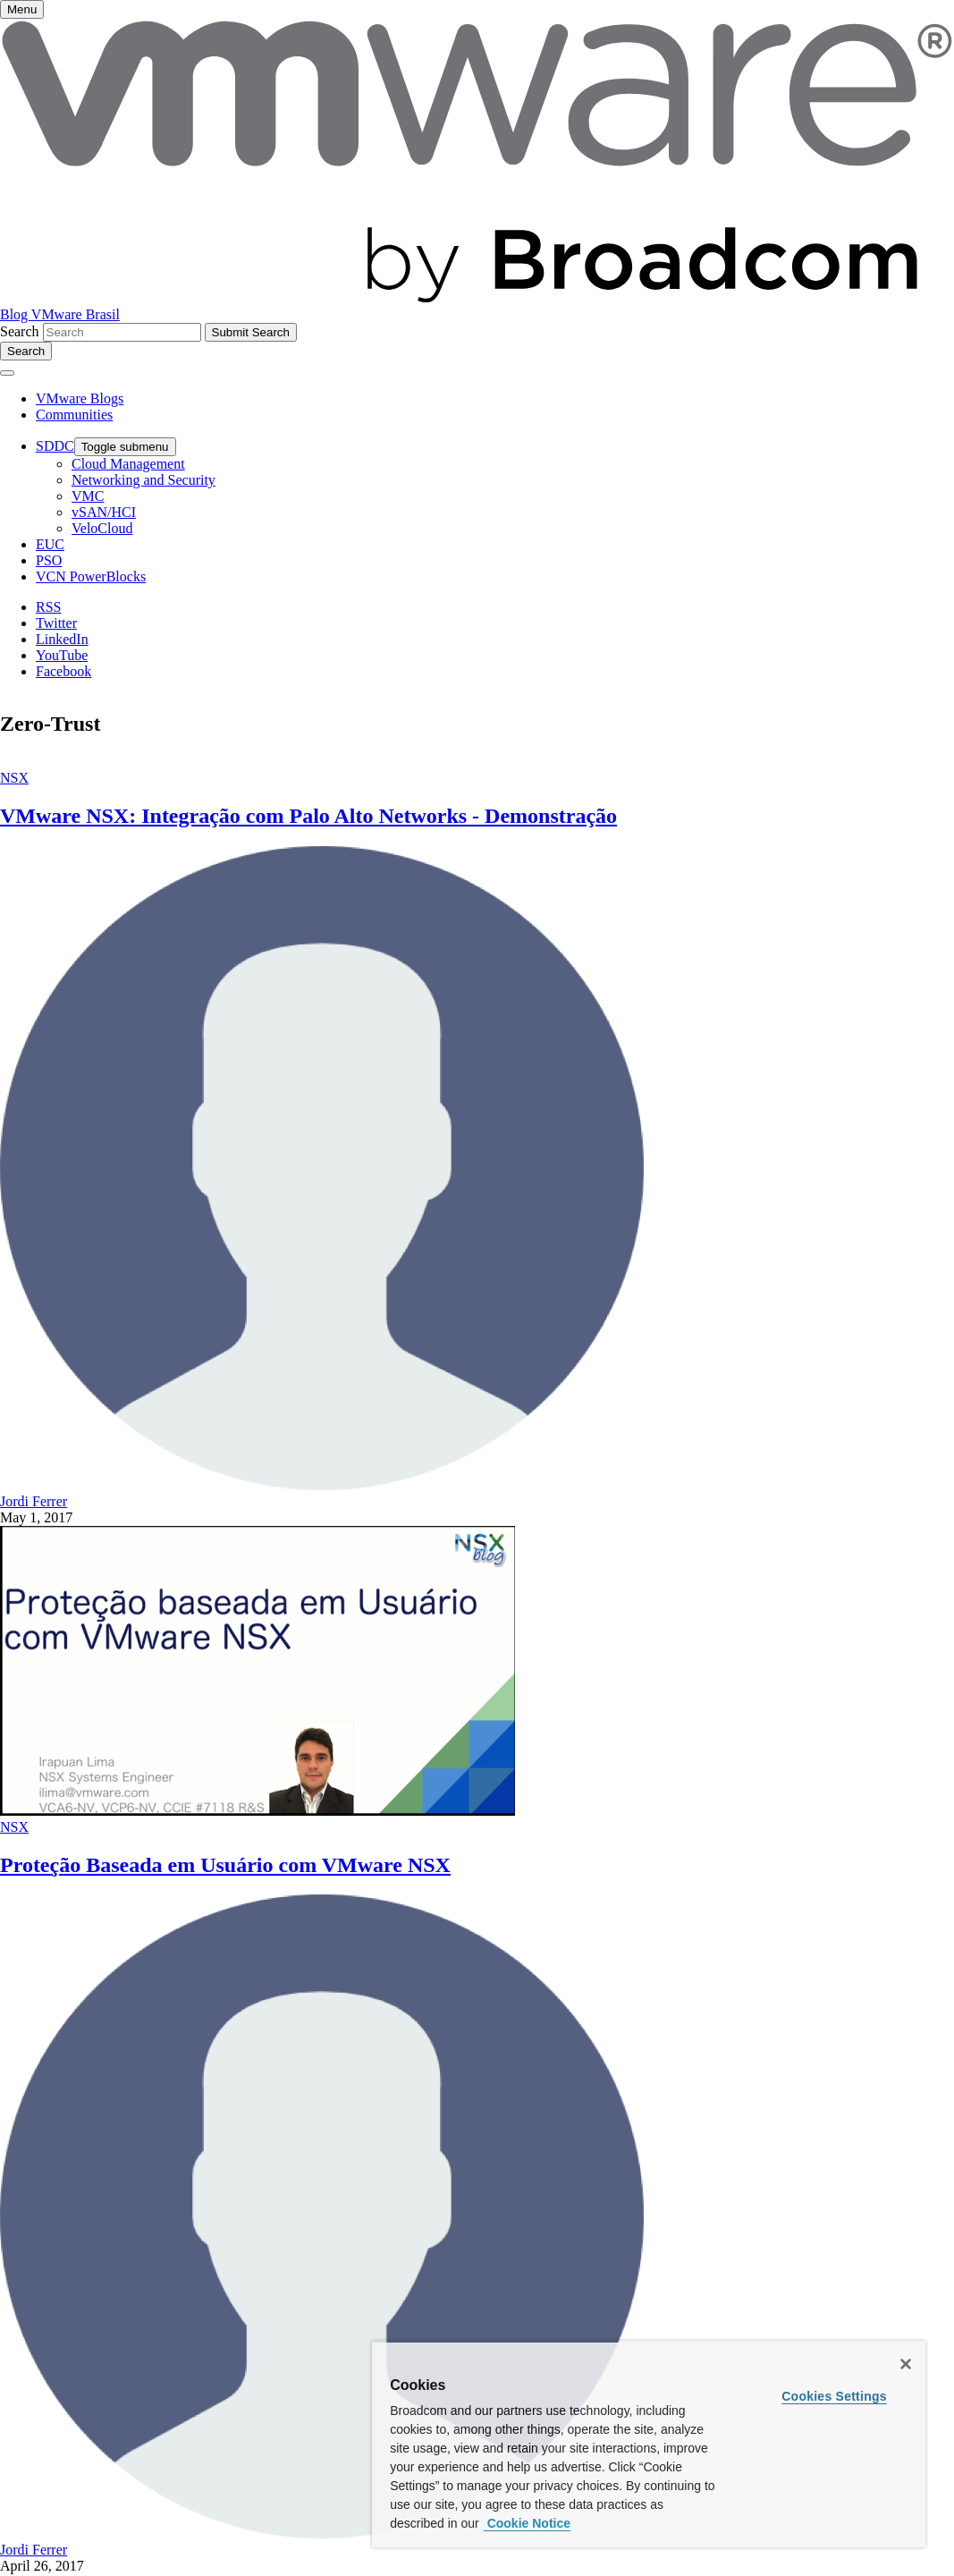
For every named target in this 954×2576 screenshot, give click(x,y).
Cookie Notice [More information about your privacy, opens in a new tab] (527, 2523)
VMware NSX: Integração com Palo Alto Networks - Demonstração (308, 815)
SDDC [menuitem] (55, 445)
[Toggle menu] (22, 9)
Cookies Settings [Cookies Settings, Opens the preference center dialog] (834, 2396)
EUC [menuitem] (50, 544)
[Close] (905, 2364)
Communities (74, 414)
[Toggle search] (26, 351)
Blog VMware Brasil (60, 314)
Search (19, 331)
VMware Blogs (79, 398)
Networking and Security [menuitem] (143, 479)
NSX (14, 777)
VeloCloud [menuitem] (102, 528)
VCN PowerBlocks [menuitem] (91, 576)
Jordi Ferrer (33, 1501)
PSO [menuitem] (49, 560)
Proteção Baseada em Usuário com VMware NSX (225, 1865)
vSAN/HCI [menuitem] (104, 512)
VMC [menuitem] (88, 496)
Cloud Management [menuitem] (128, 463)
